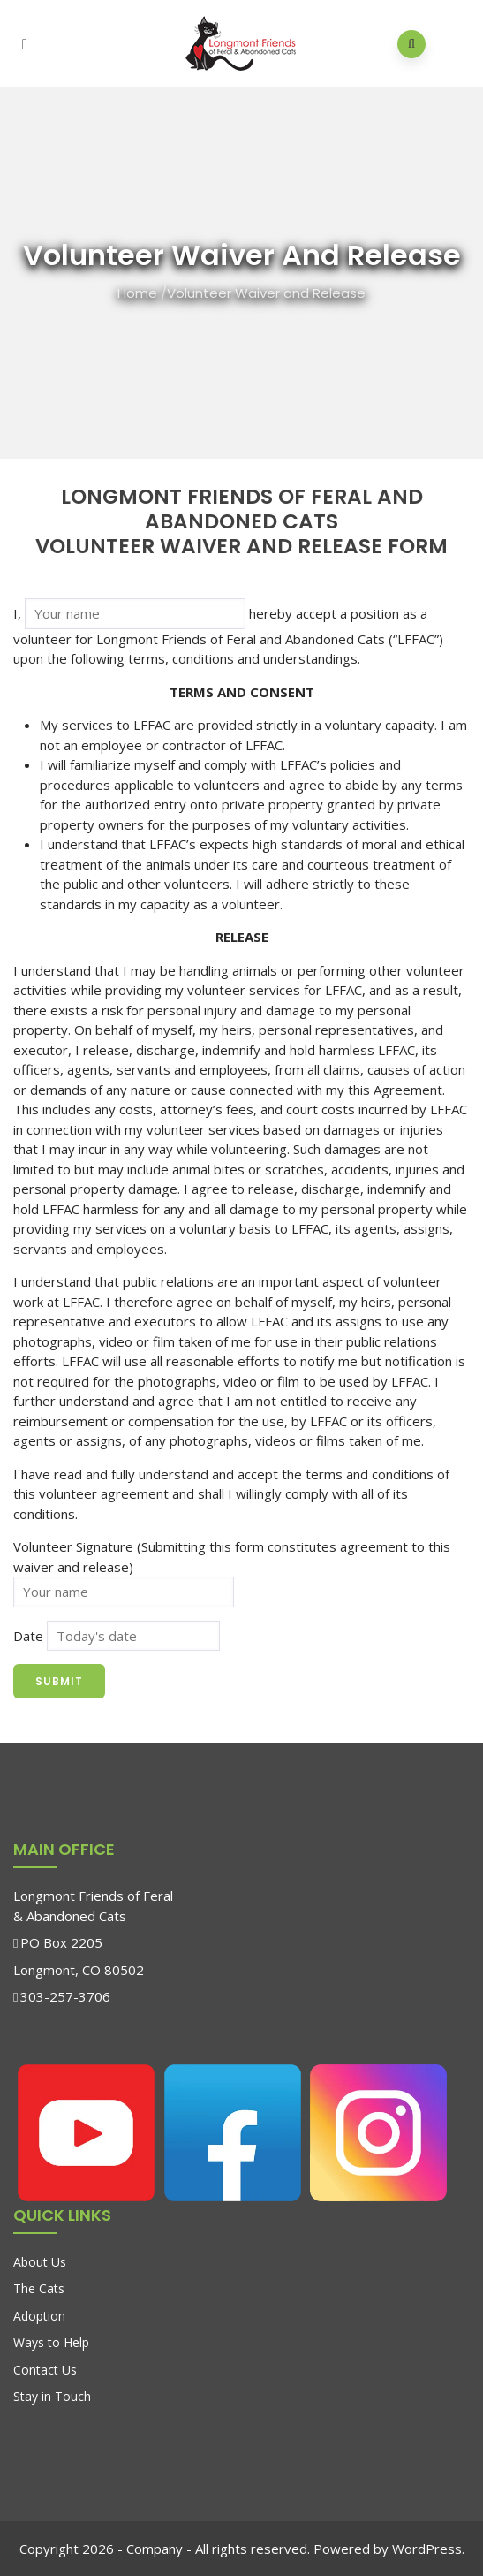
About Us (39, 2261)
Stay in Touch (52, 2396)
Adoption (39, 2315)
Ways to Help (51, 2342)
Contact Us (45, 2369)
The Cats (38, 2288)
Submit (59, 1681)
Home (137, 293)
